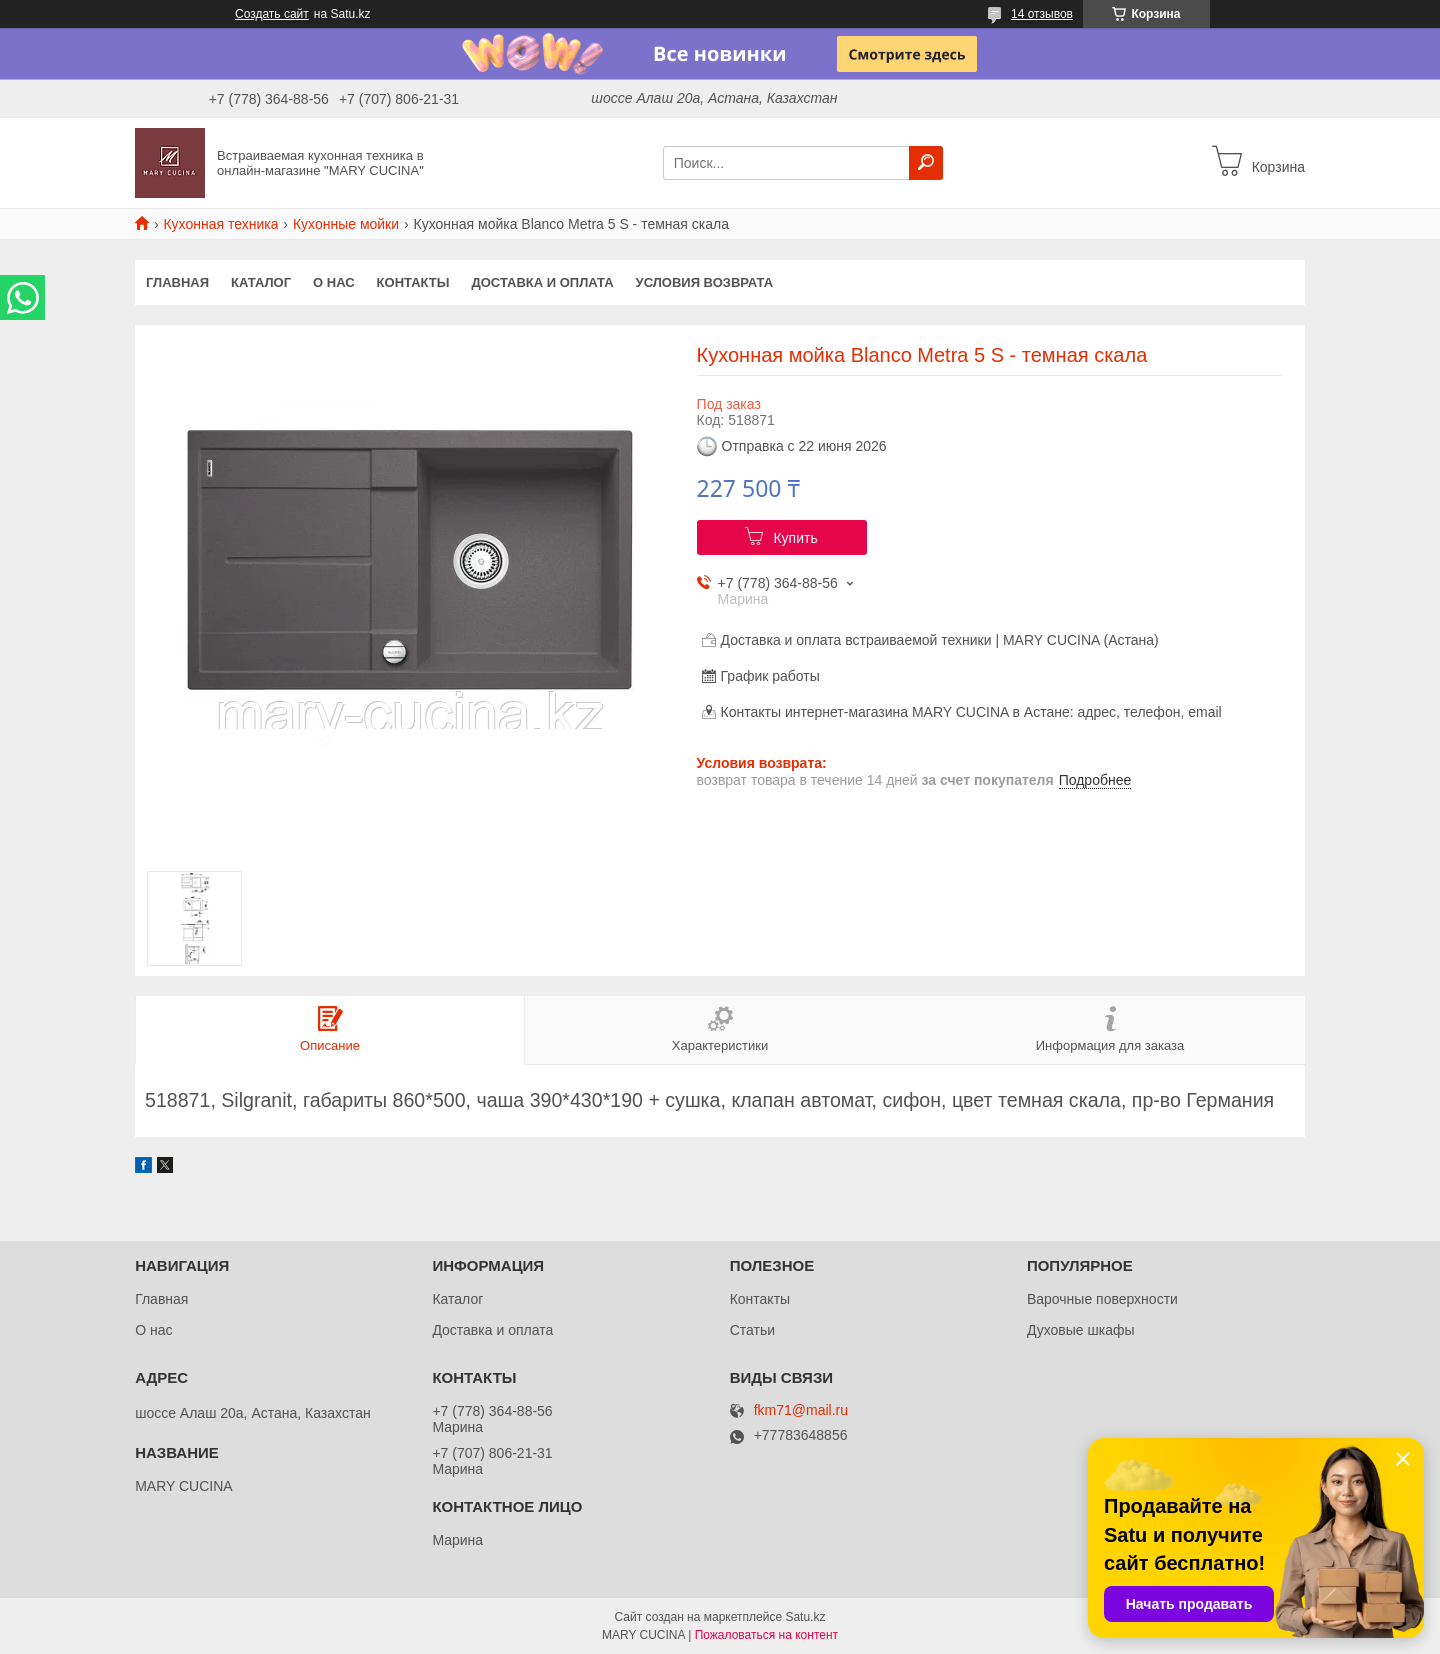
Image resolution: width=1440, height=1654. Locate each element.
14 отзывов (1042, 14)
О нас (334, 282)
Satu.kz (805, 1617)
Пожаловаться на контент (766, 1635)
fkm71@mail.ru (801, 1410)
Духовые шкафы (1081, 1330)
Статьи (752, 1330)
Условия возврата (705, 282)
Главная (177, 282)
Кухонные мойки (346, 224)
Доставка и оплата (542, 282)
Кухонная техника (220, 224)
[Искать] (926, 163)
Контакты (413, 282)
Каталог (261, 282)
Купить (795, 538)
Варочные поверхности (1102, 1299)
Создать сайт (272, 14)
